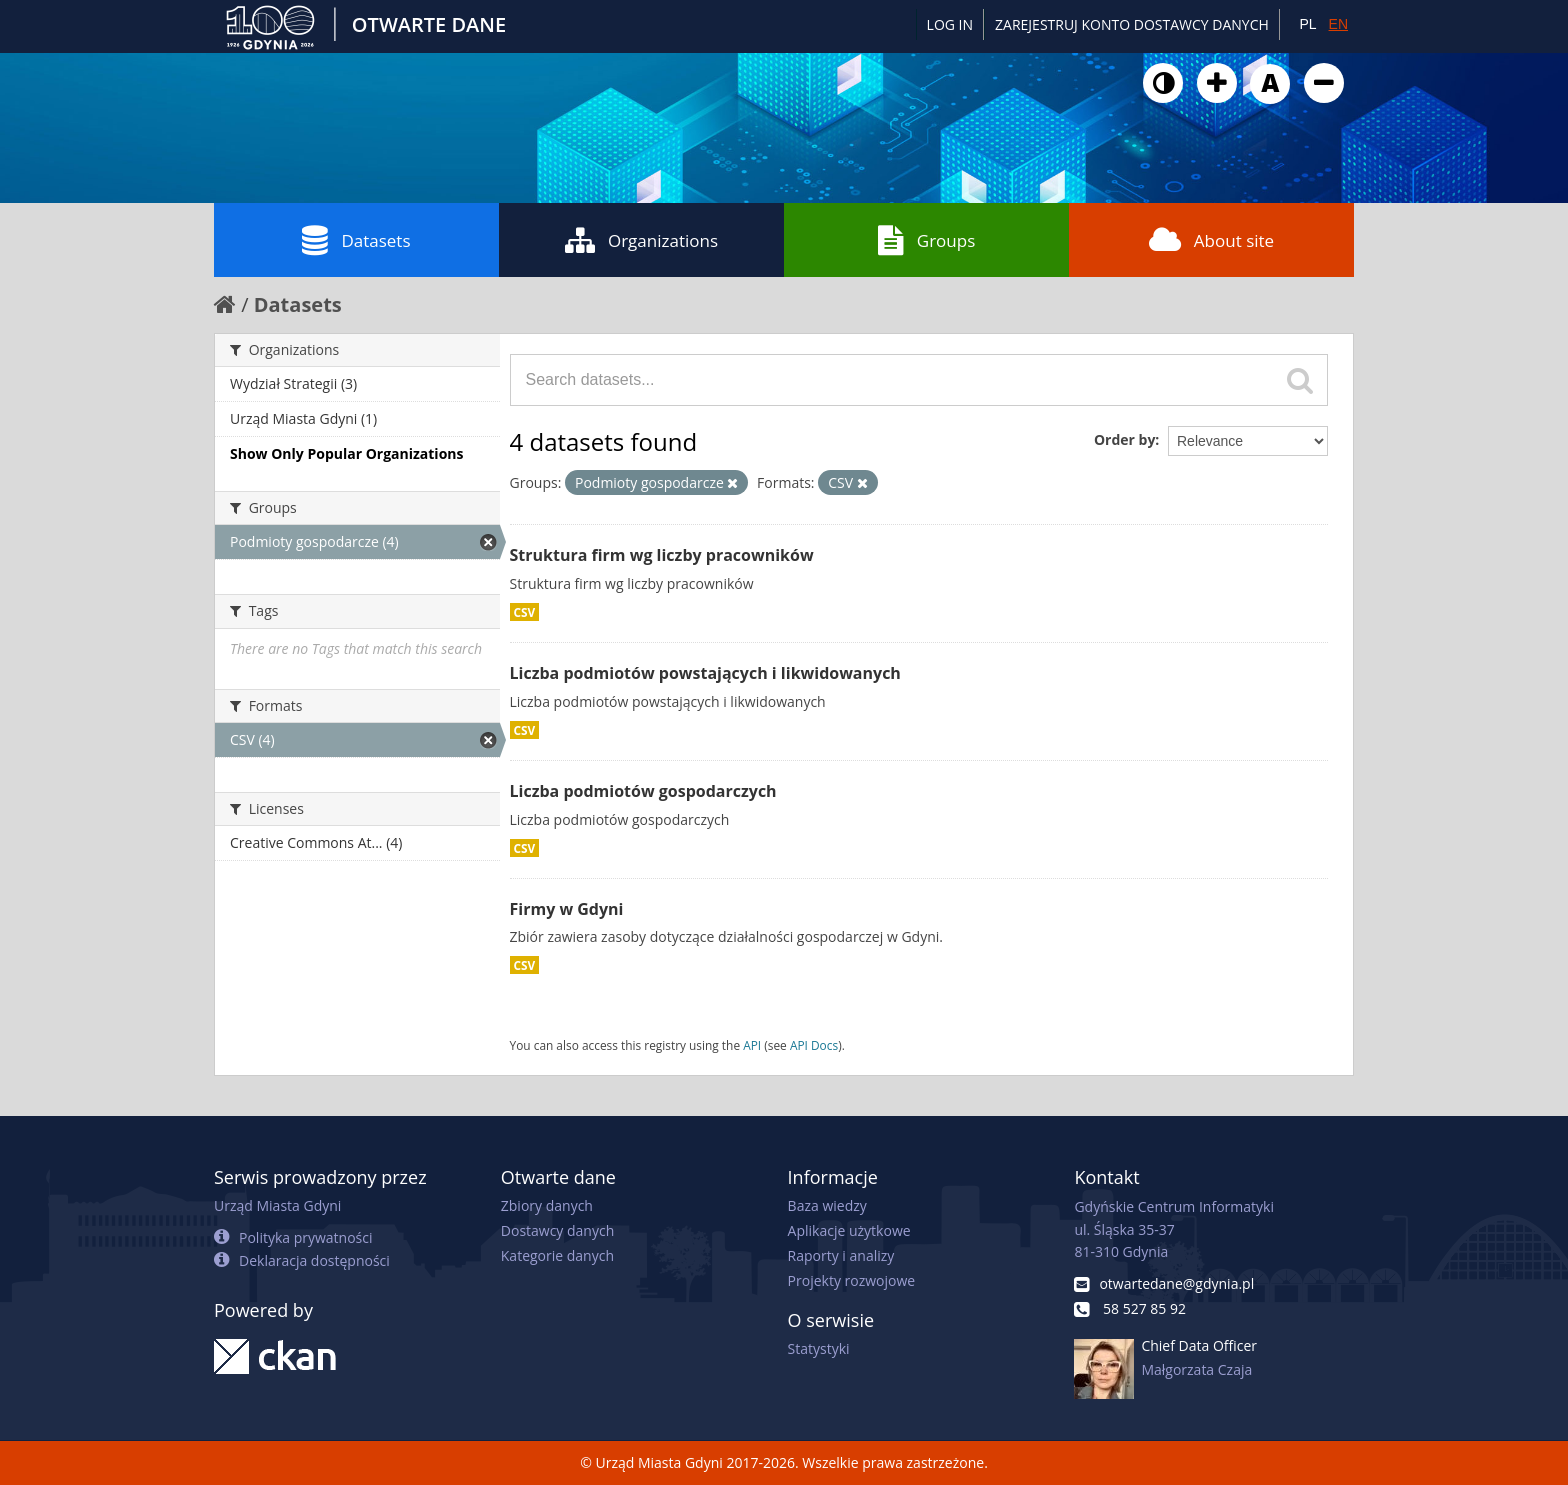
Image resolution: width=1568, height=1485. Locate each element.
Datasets (356, 240)
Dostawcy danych (557, 1230)
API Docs (814, 1045)
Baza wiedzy (827, 1205)
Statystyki (819, 1348)
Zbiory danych (547, 1205)
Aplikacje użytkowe (849, 1230)
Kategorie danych (557, 1255)
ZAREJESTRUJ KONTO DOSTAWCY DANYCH (1132, 24)
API (752, 1045)
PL (1307, 24)
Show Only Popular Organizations (346, 453)
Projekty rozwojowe (852, 1280)
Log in (950, 24)
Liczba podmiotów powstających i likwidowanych (705, 673)
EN (1338, 24)
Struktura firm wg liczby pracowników (662, 555)
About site (1211, 240)
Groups (926, 240)
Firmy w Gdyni (567, 909)
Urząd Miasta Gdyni (277, 1205)
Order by (1124, 439)
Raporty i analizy (841, 1255)
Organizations (641, 240)
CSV (525, 612)
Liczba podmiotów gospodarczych (643, 791)
